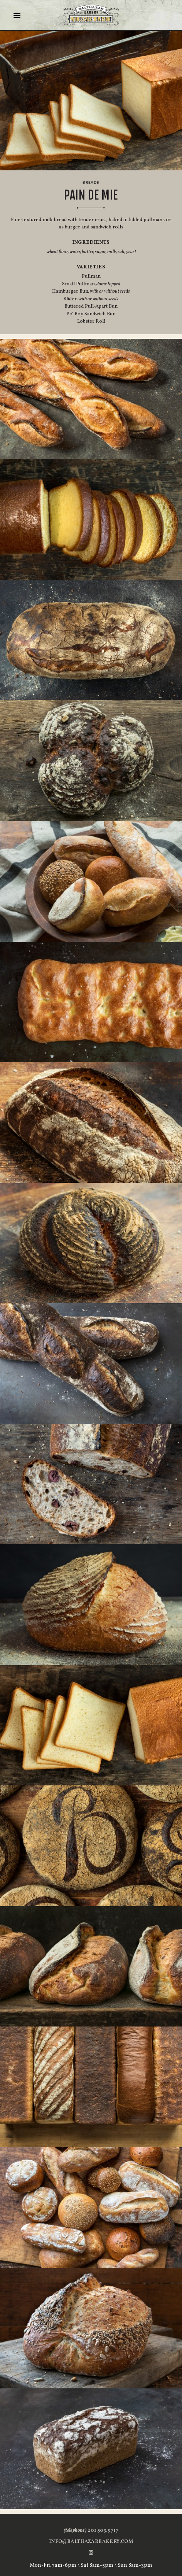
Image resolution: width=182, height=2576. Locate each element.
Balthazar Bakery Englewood (91, 15)
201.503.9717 (91, 2530)
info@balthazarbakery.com (91, 2541)
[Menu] (18, 15)
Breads (91, 182)
